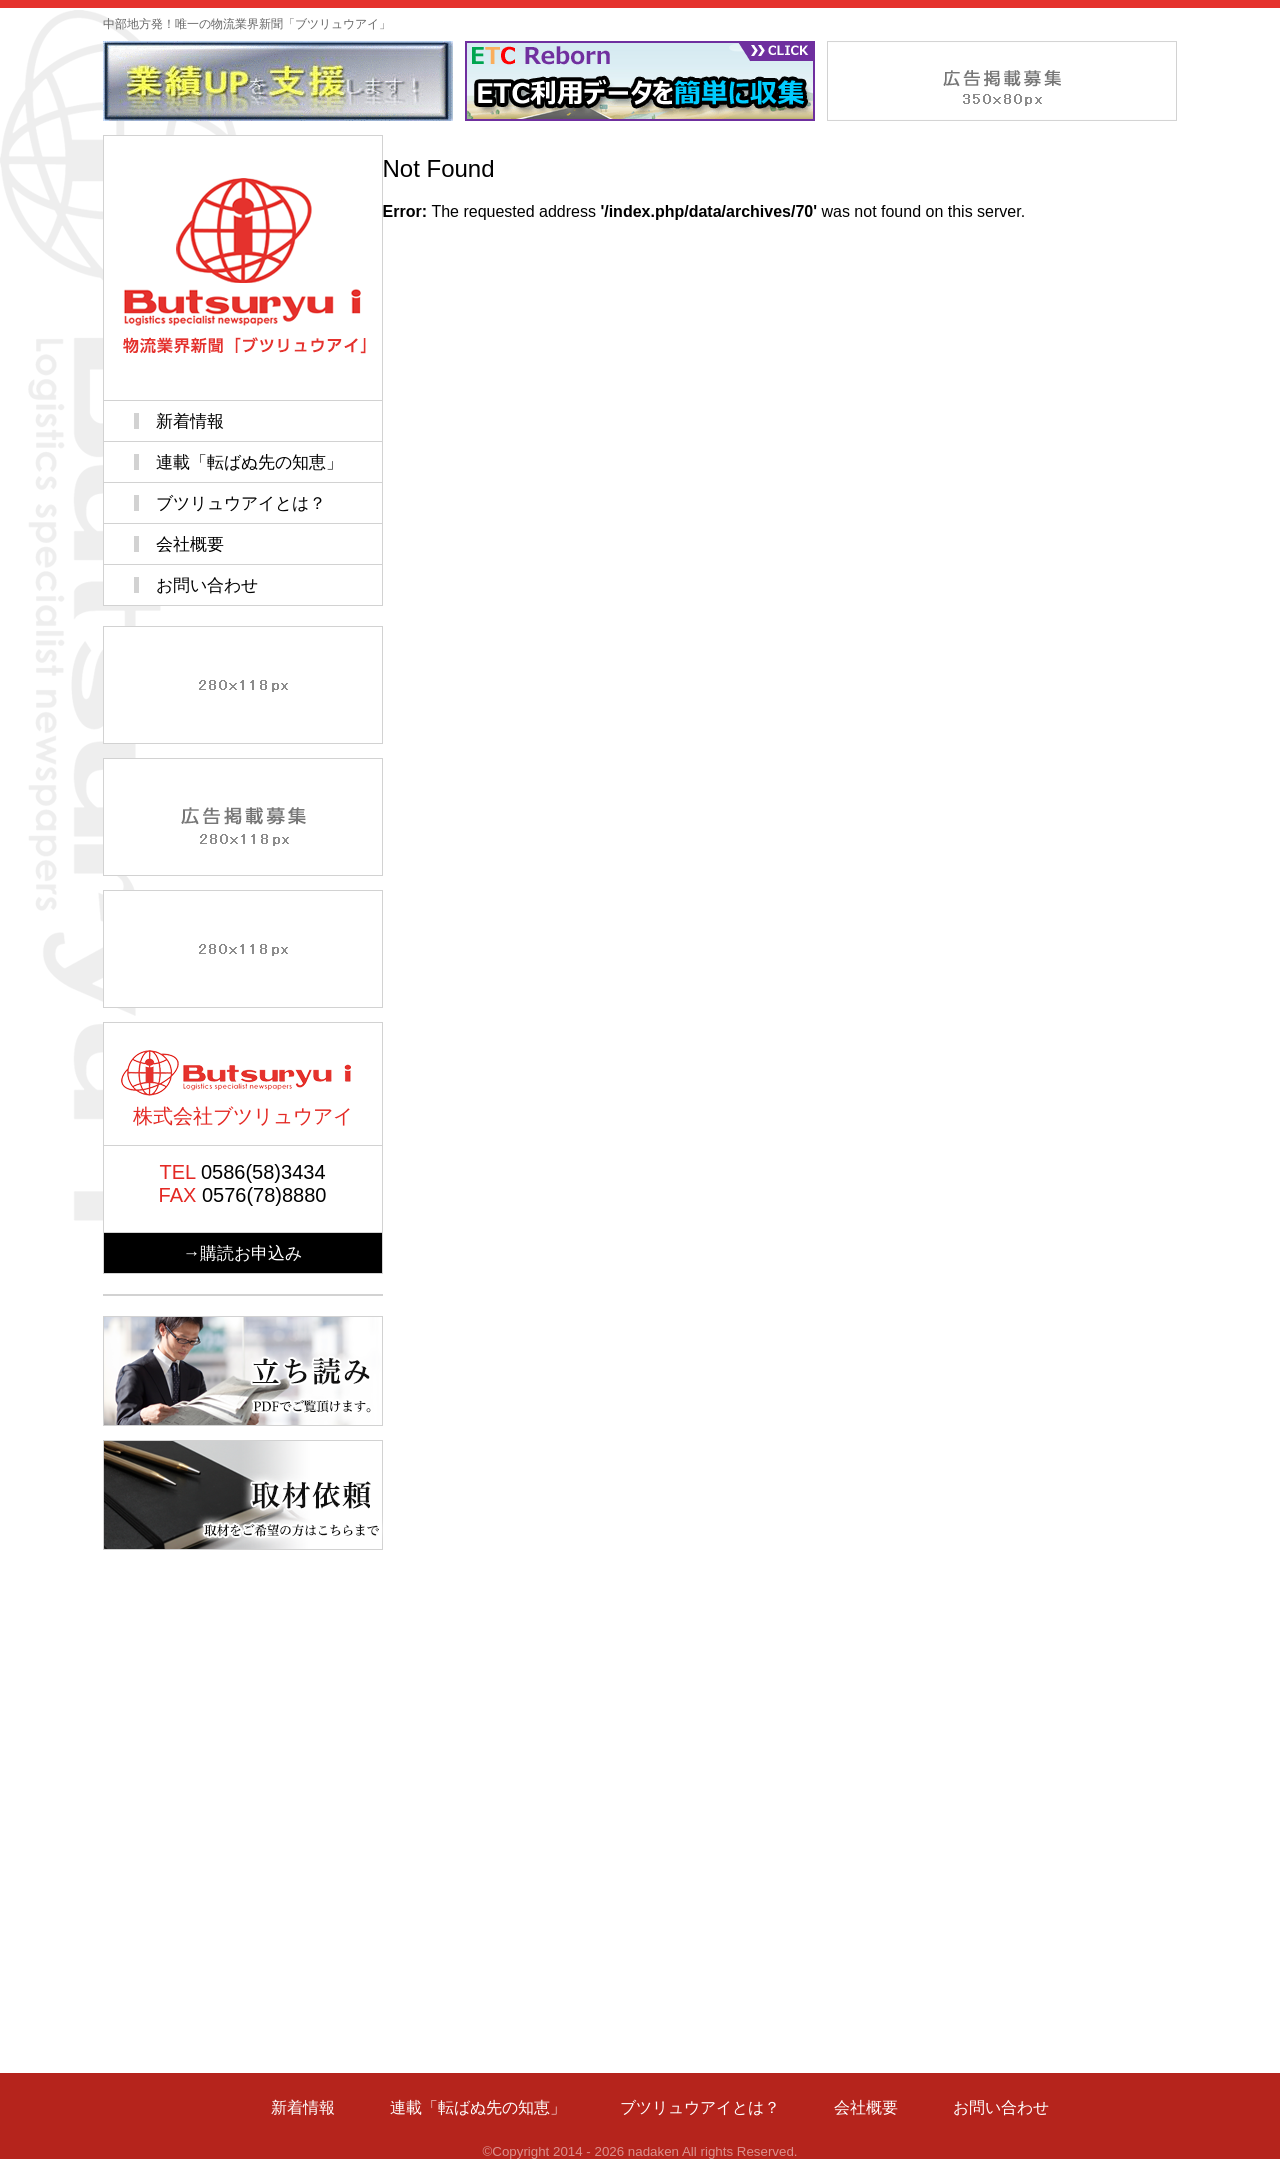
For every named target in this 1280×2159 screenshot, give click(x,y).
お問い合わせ (207, 585)
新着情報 (190, 421)
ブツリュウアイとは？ (241, 503)
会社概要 (190, 544)
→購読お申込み (242, 1253)
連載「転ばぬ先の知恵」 (249, 462)
